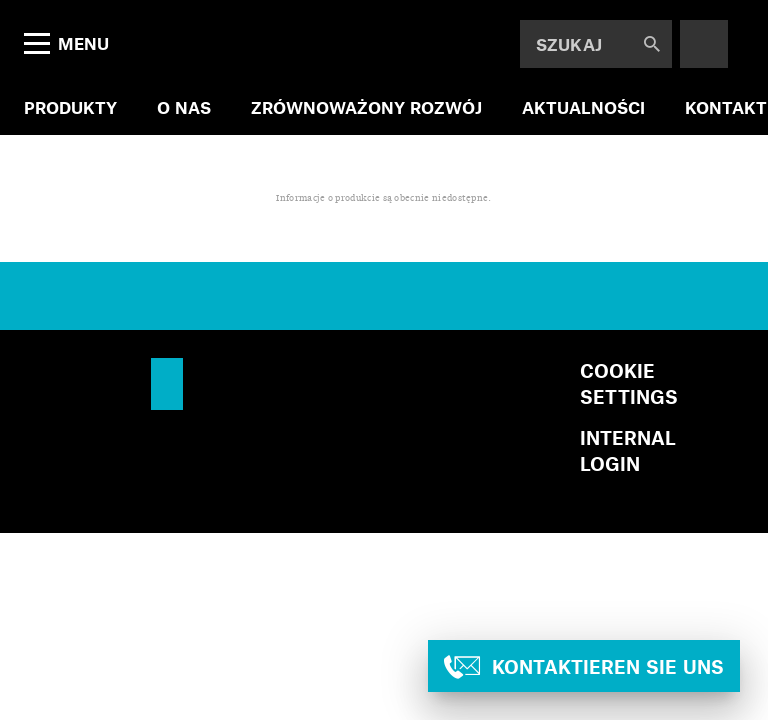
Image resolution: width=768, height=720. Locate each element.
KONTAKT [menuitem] (726, 107)
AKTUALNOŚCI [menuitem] (583, 107)
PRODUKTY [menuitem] (70, 107)
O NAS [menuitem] (184, 107)
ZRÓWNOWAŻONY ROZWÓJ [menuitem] (366, 107)
